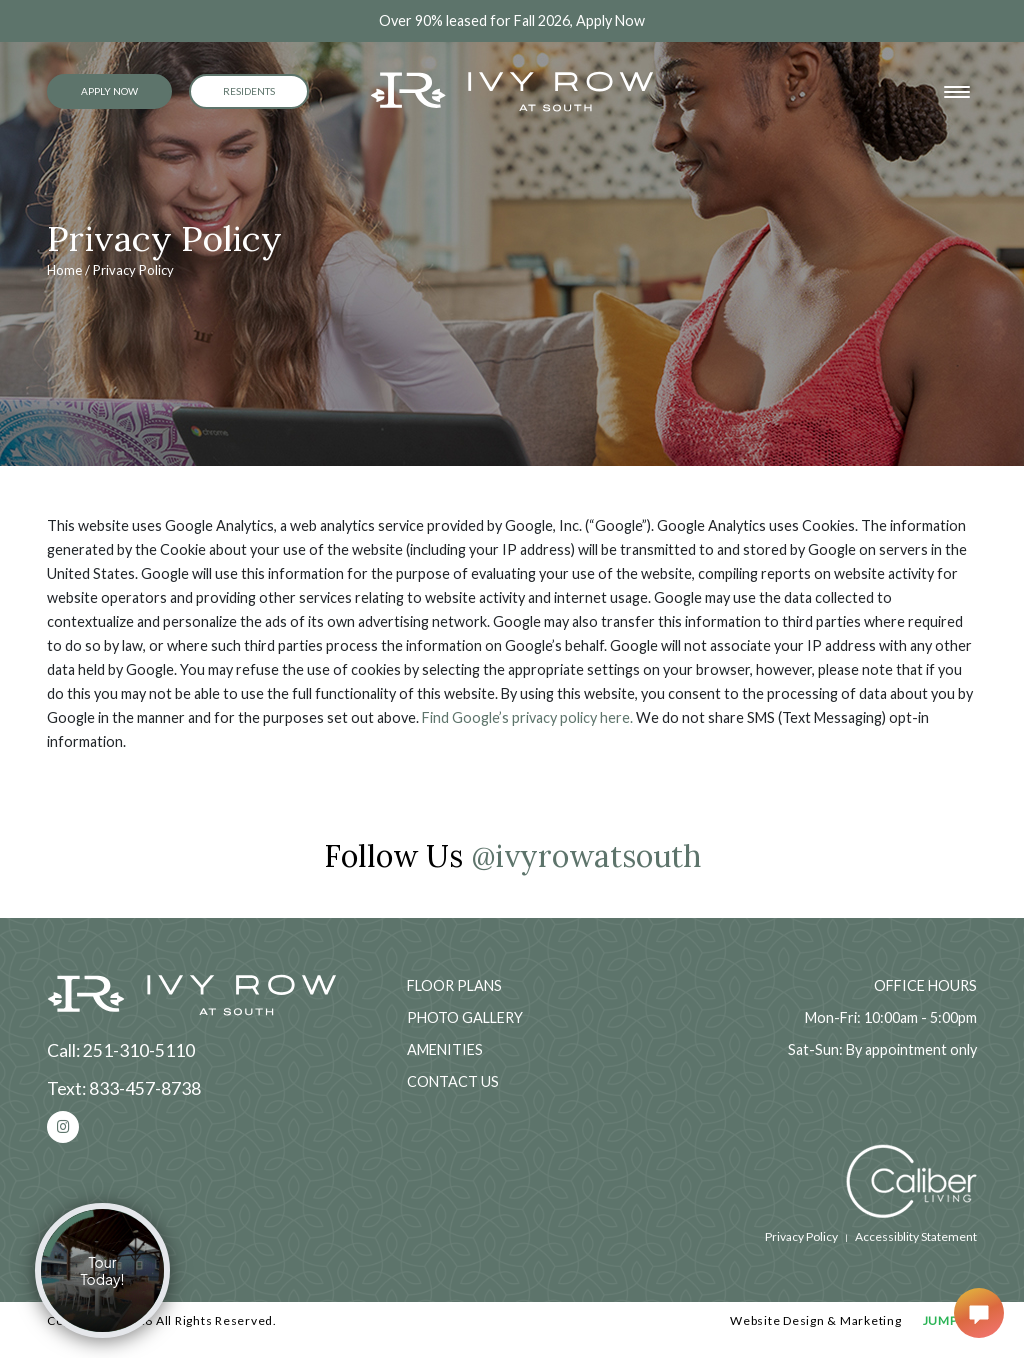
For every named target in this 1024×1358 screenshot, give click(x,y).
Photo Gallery (465, 1017)
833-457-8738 (145, 1088)
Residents (249, 91)
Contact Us (453, 1081)
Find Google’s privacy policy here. (527, 717)
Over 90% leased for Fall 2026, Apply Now (512, 20)
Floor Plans (454, 985)
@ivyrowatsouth (586, 855)
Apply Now (109, 91)
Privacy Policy (801, 1236)
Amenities (445, 1049)
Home (64, 270)
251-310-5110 (139, 1050)
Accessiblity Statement (916, 1236)
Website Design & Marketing (816, 1320)
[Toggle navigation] (957, 92)
